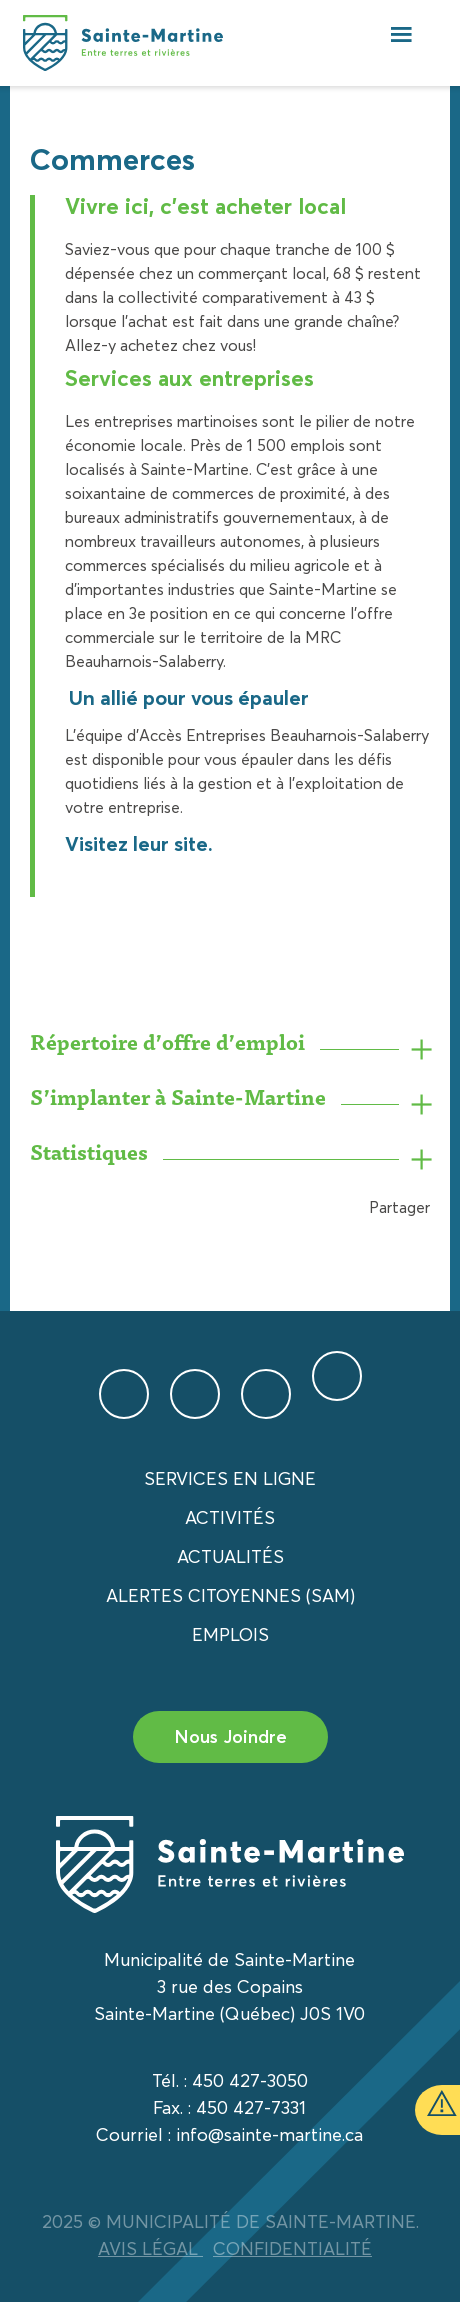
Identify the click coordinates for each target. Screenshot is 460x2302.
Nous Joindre (230, 1736)
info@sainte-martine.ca (269, 2134)
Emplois (230, 1634)
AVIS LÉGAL (150, 2248)
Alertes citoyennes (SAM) (230, 1595)
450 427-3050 (250, 2080)
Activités (230, 1517)
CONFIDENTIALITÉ (292, 2248)
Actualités (230, 1556)
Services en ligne (230, 1478)
